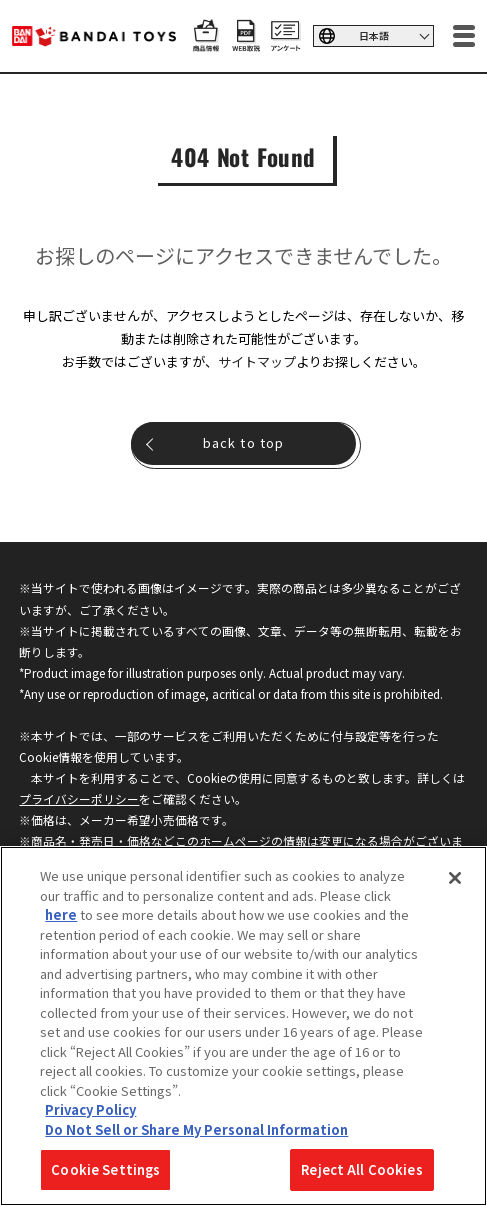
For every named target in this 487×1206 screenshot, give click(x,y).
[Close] (455, 878)
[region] (243, 1026)
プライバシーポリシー (79, 798)
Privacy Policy (90, 1109)
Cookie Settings (105, 1169)
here (61, 914)
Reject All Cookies (361, 1169)
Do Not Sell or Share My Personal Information (196, 1129)
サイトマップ (257, 361)
